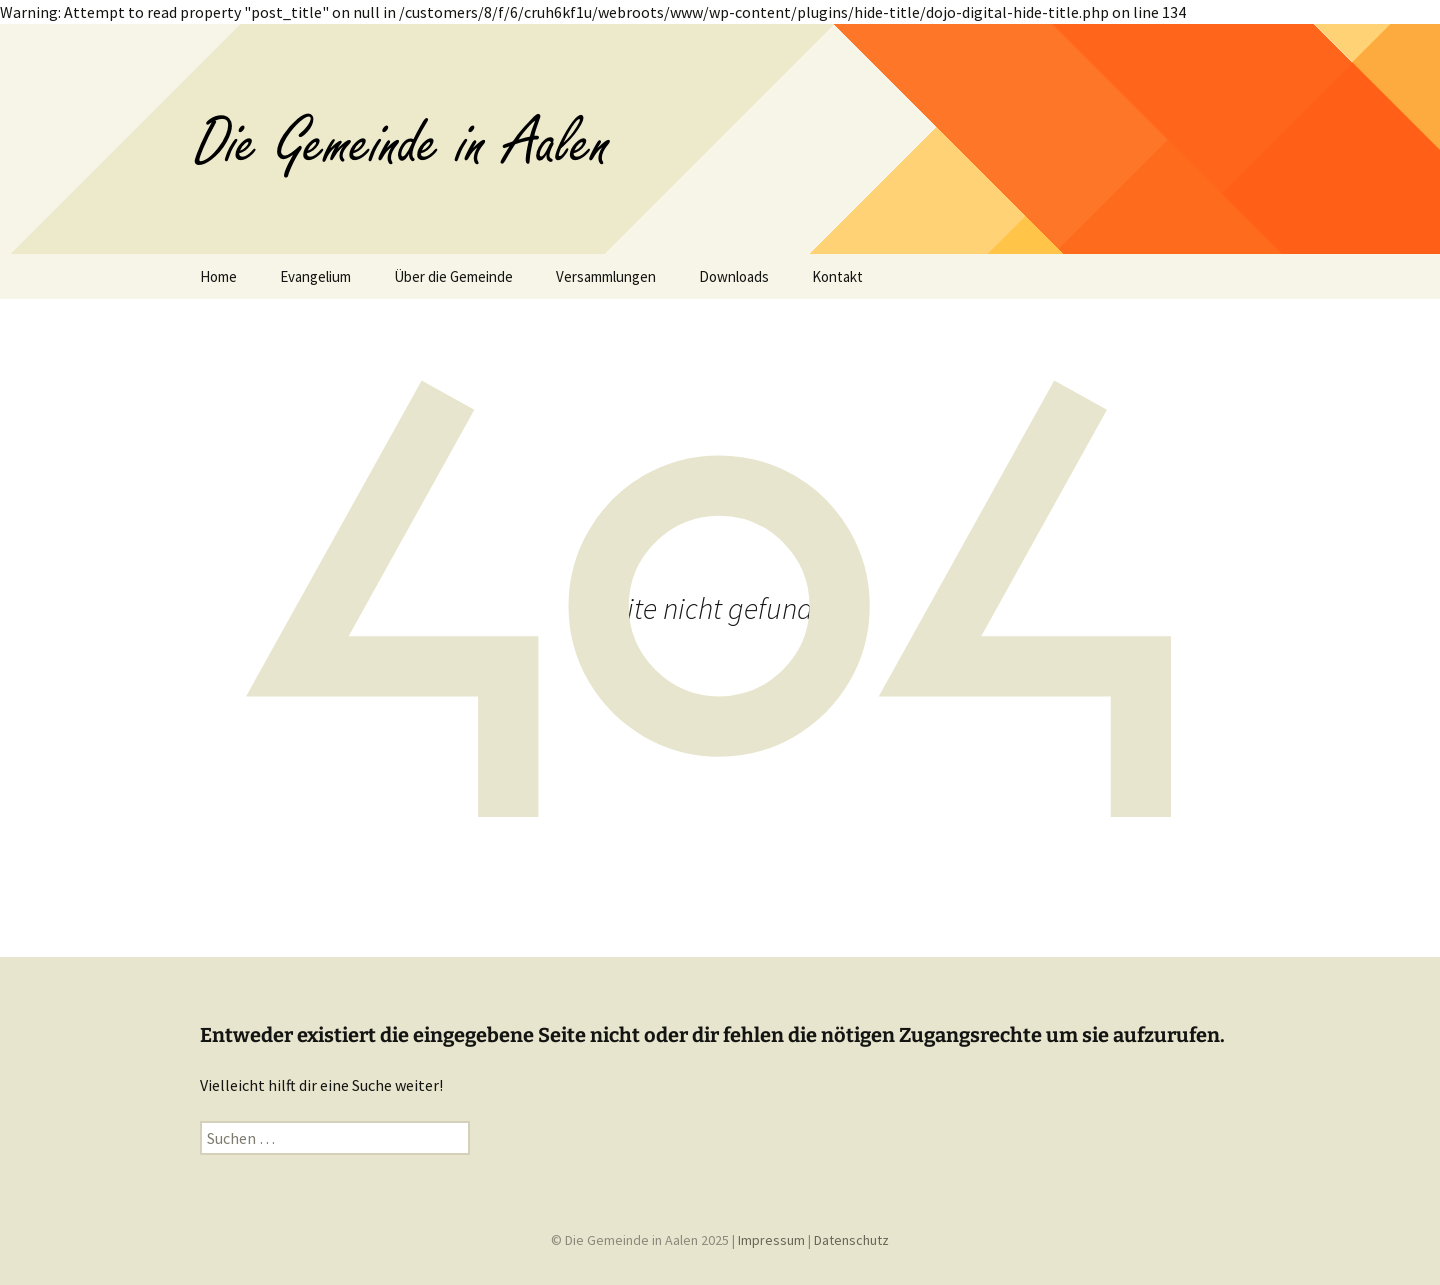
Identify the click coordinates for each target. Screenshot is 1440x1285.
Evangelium (315, 276)
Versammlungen (606, 276)
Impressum (771, 1240)
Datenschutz (851, 1240)
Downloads (734, 276)
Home (218, 276)
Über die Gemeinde (453, 276)
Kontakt (837, 276)
